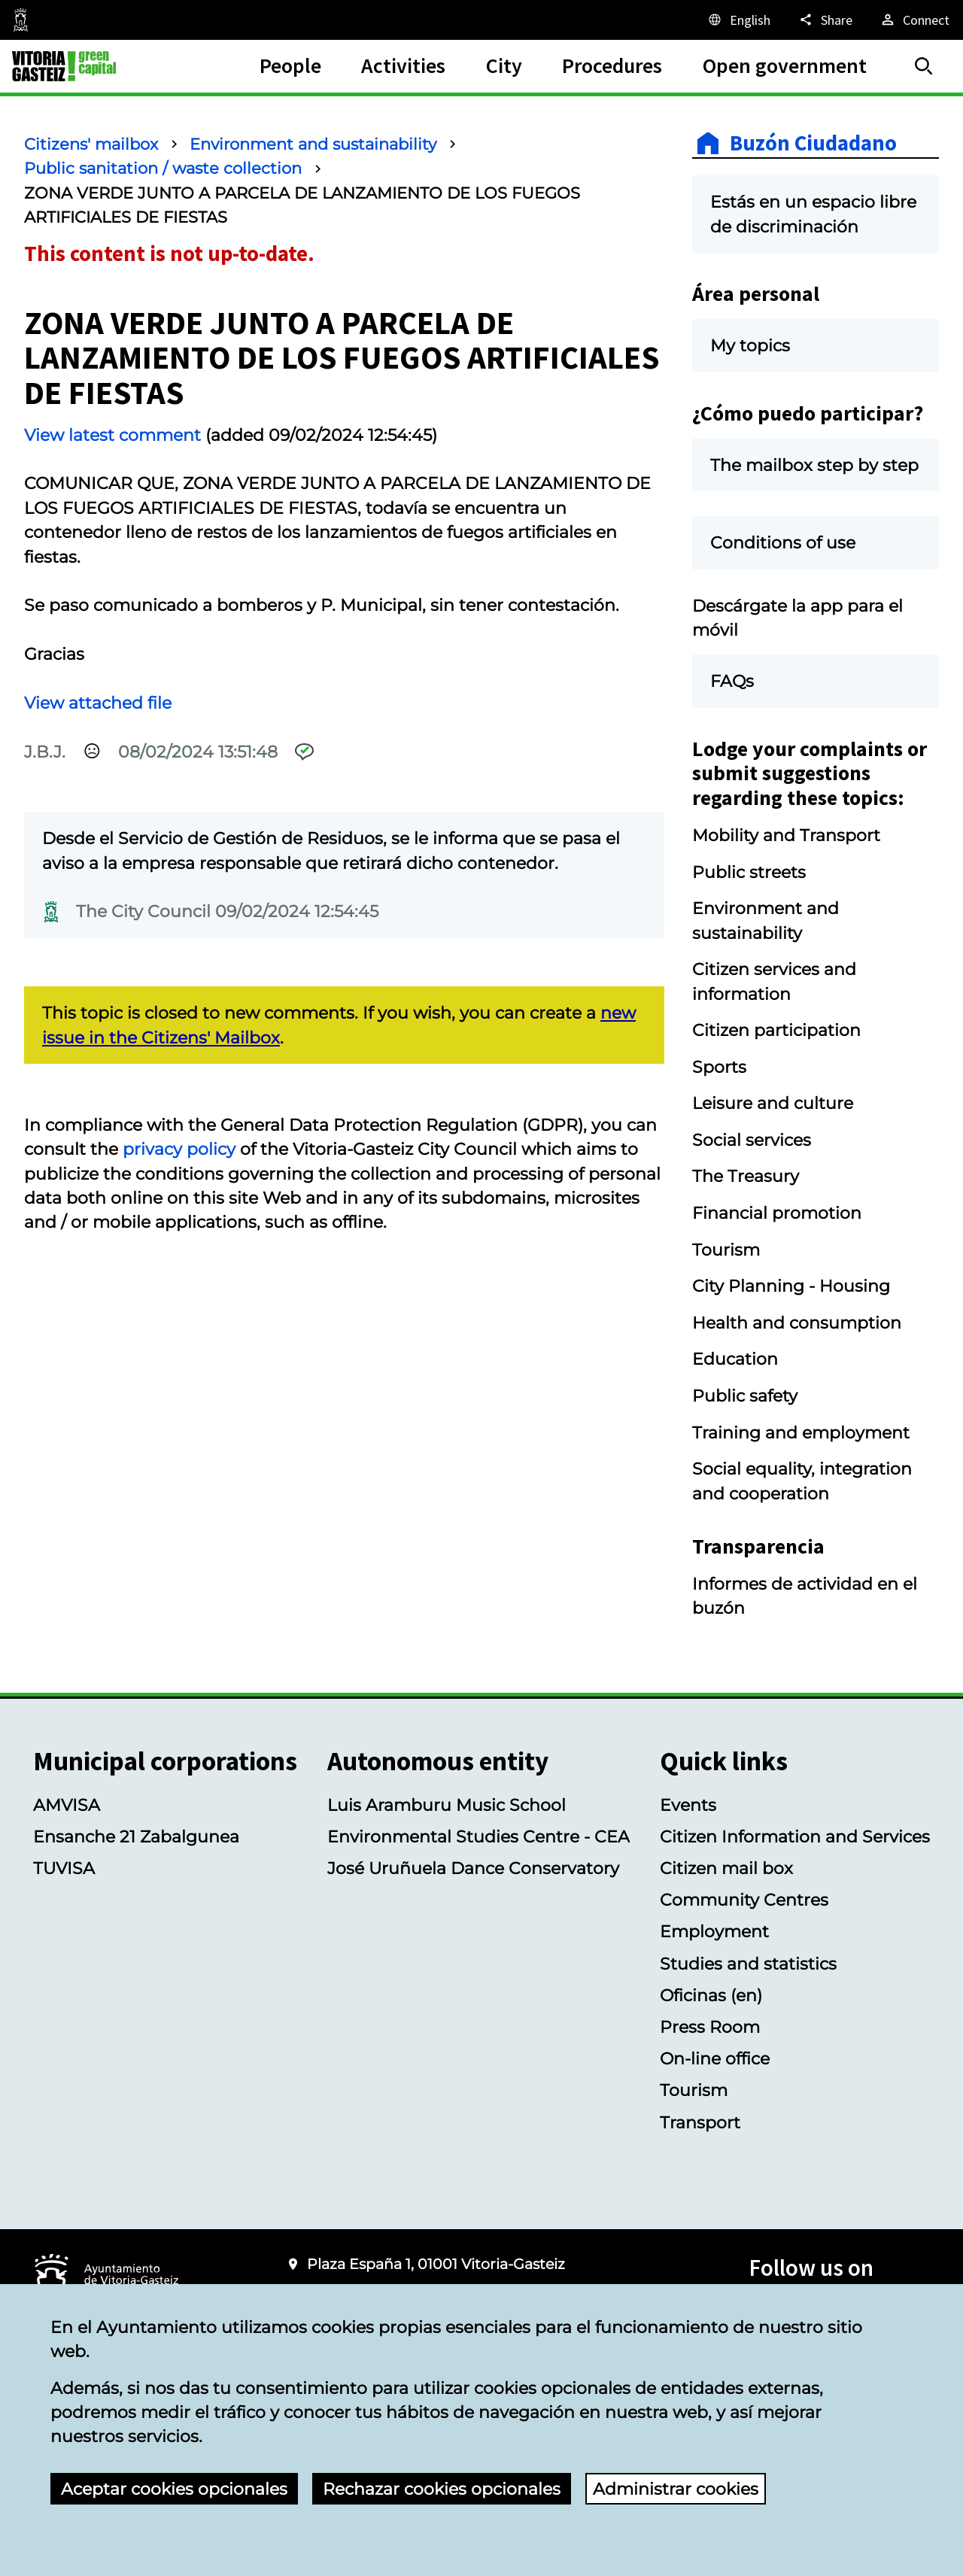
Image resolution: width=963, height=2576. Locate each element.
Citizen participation (776, 1030)
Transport (700, 2122)
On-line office (715, 2058)
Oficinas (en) (711, 1995)
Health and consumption (796, 1322)
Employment (714, 1931)
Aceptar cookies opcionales (174, 2489)
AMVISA (66, 1805)
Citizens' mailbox (91, 144)
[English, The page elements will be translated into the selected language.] (738, 19)
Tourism (726, 1249)
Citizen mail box (726, 1868)
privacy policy (179, 1149)
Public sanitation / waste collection (163, 168)
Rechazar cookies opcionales (441, 2489)
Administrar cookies (675, 2489)
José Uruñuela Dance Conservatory (473, 1868)
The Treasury (745, 1176)
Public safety (744, 1395)
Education (735, 1358)
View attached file (98, 702)
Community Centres (744, 1899)
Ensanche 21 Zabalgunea (136, 1836)
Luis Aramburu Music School (446, 1805)
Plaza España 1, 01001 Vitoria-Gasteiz (436, 2264)
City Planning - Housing (791, 1286)
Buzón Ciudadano (813, 143)
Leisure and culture (772, 1103)
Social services (751, 1140)
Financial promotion (776, 1213)
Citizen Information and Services (795, 1836)
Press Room (710, 2027)
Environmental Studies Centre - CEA (478, 1836)
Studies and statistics (748, 1963)
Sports (719, 1067)
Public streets (749, 872)
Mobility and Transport (786, 835)
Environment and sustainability (313, 144)
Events (688, 1805)
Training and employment (801, 1432)
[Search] (924, 66)
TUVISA (64, 1868)
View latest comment (112, 435)
